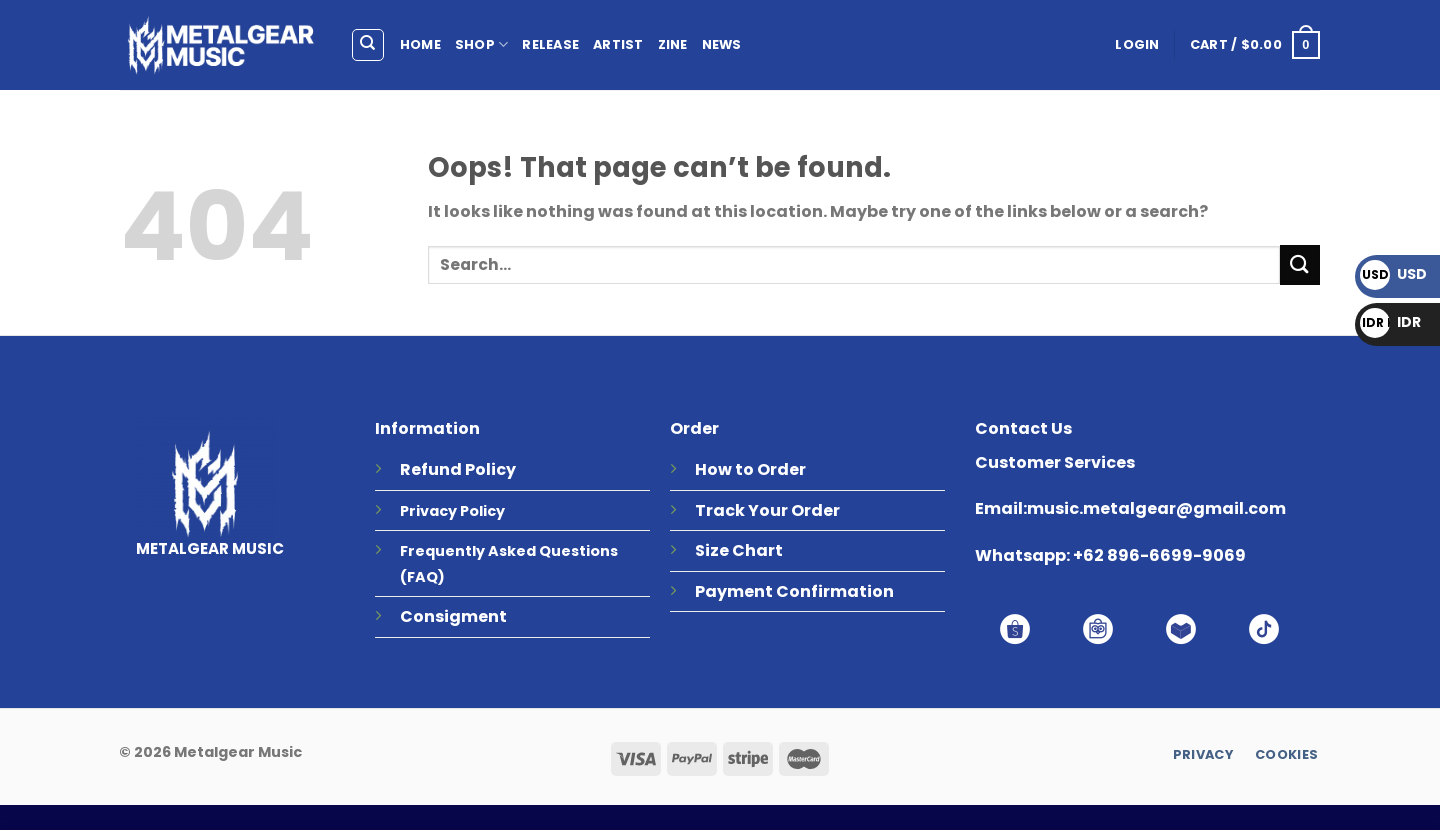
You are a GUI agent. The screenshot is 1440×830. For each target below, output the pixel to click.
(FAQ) (422, 577)
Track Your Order (767, 510)
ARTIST (618, 44)
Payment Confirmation (794, 591)
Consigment (453, 616)
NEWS (722, 44)
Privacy (428, 511)
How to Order (750, 469)
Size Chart (739, 550)
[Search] (368, 45)
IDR (1390, 322)
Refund (431, 469)
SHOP (481, 44)
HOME (420, 44)
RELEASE (550, 44)
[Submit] (1300, 264)
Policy (490, 469)
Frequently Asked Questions (509, 551)
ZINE (673, 44)
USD (1393, 274)
